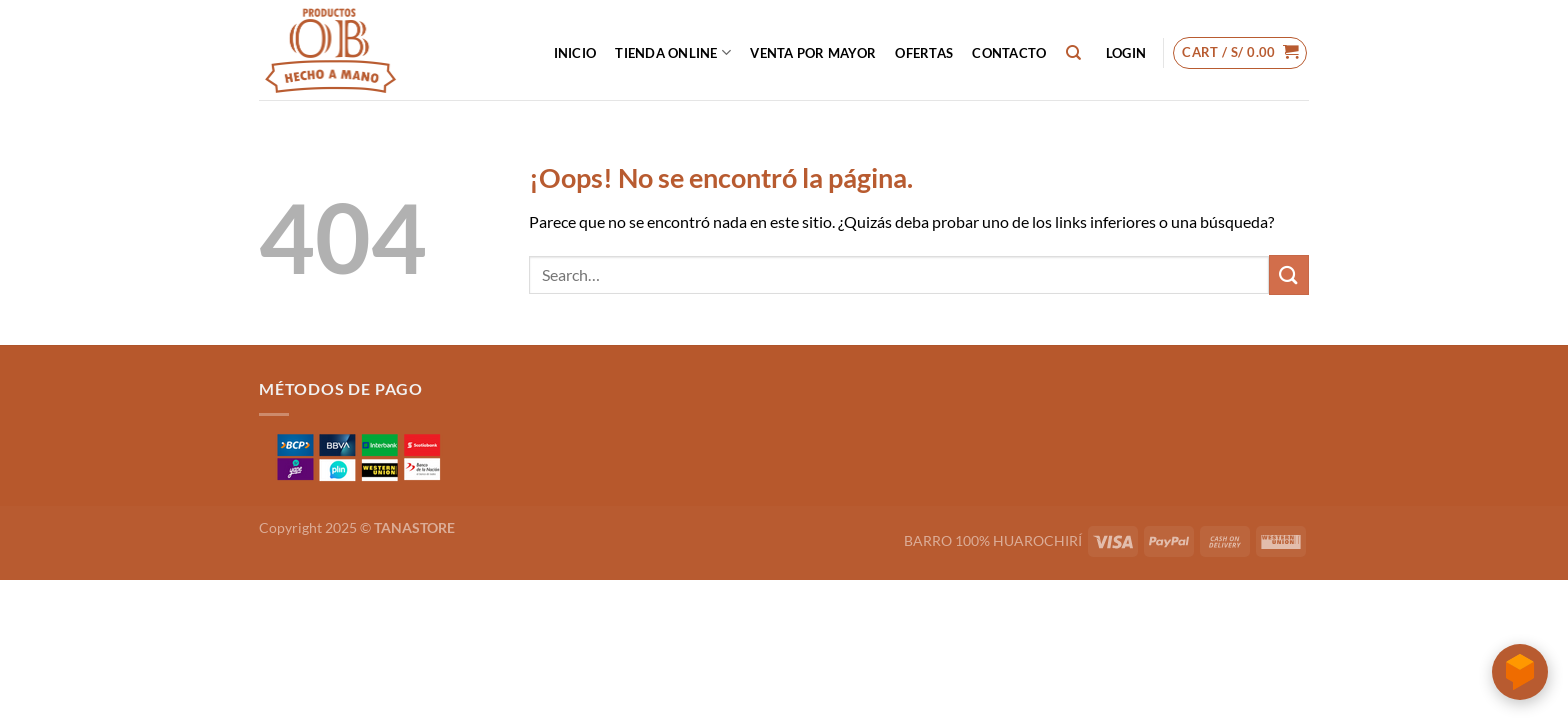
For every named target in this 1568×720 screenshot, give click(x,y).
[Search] (1073, 53)
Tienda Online (673, 52)
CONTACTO (1009, 53)
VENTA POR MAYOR (813, 53)
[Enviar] (1289, 274)
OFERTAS (924, 53)
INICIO (575, 53)
